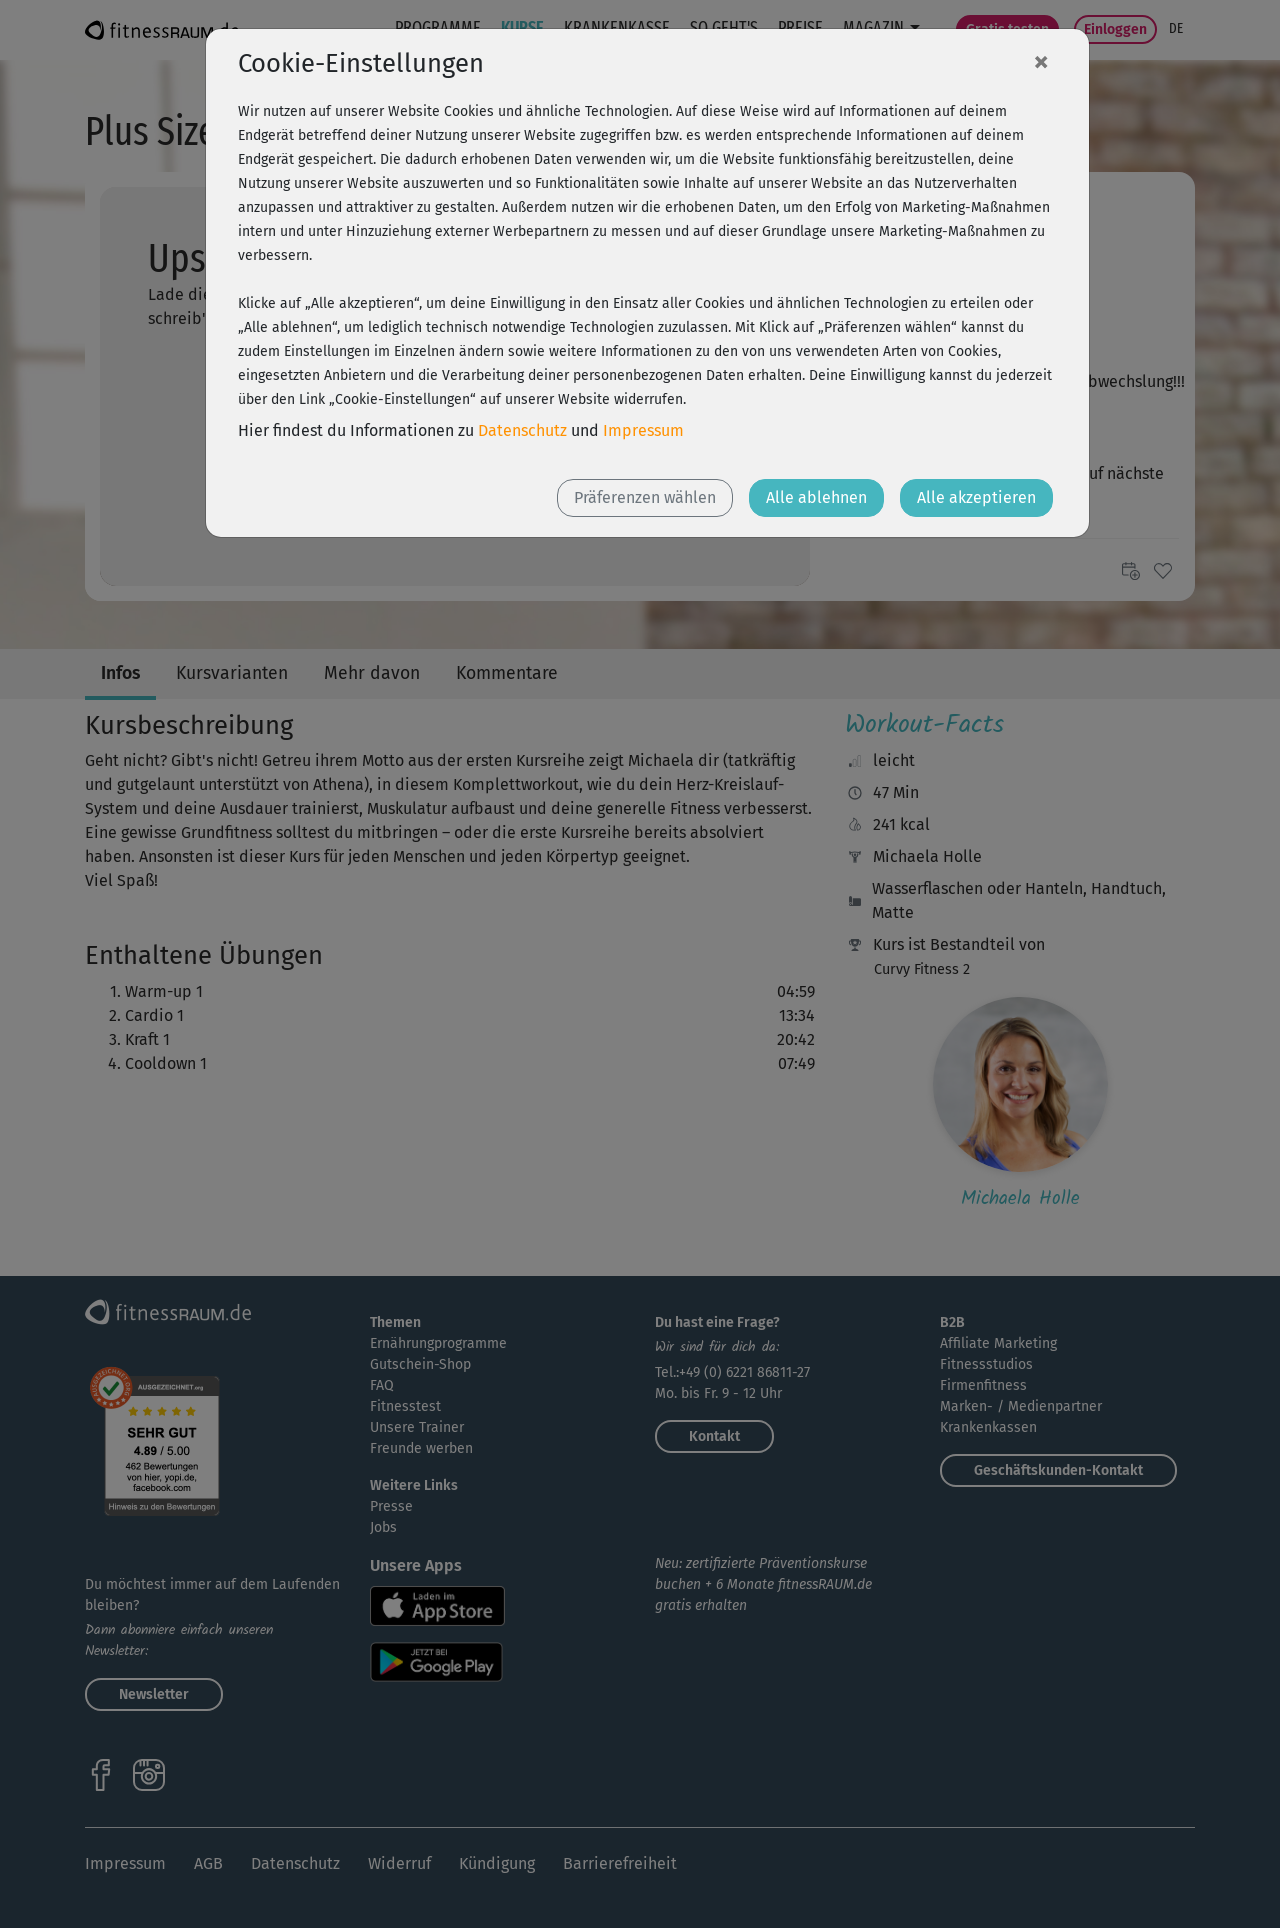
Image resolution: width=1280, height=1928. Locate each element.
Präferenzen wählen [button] (645, 497)
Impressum (643, 430)
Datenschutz (522, 430)
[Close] (1041, 61)
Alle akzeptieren (976, 497)
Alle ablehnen (816, 497)
